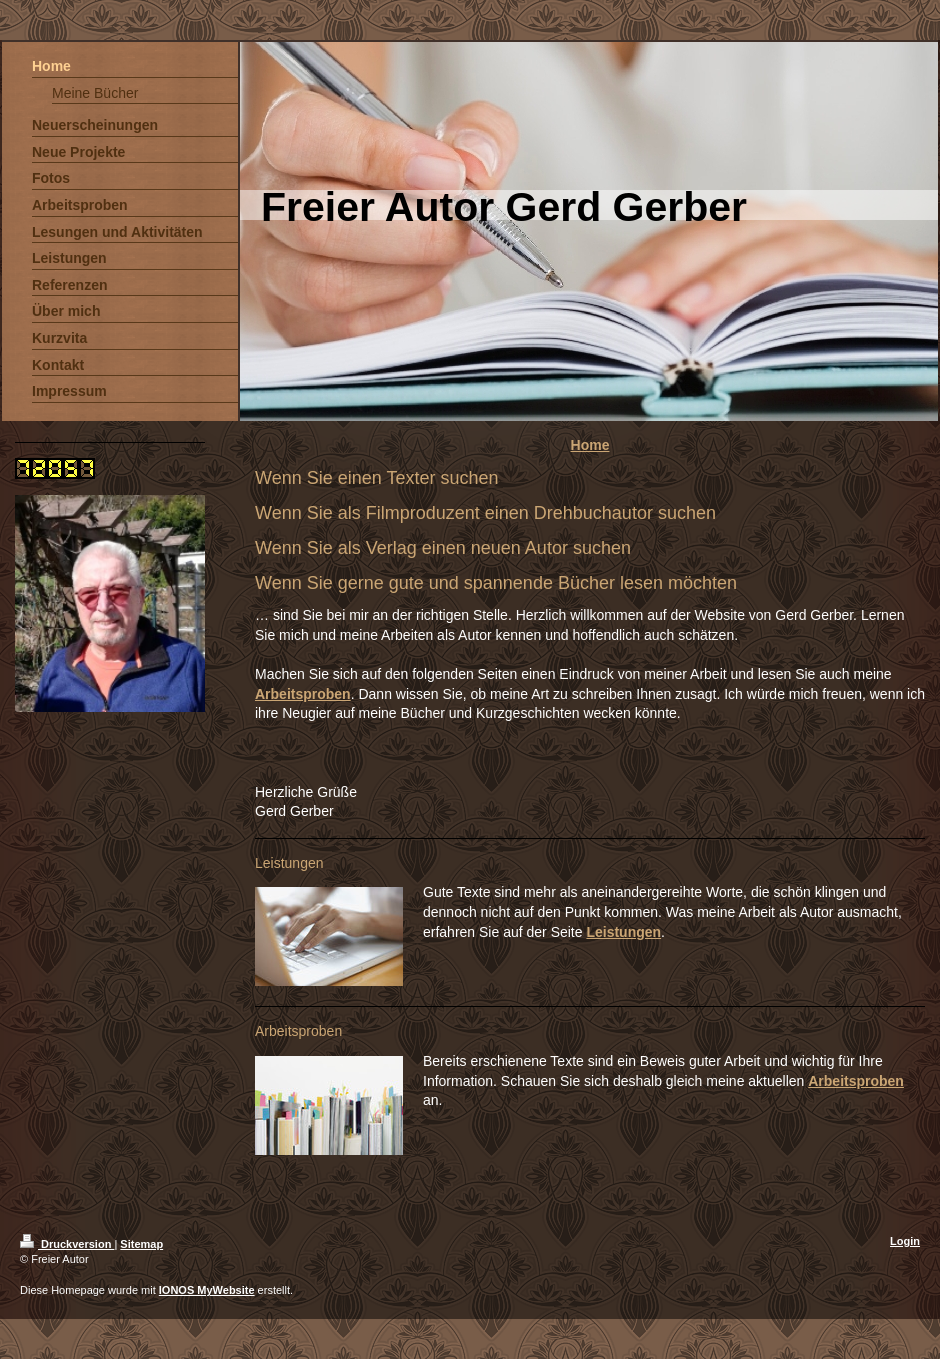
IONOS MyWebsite (207, 1290)
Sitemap (141, 1244)
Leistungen (623, 932)
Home (590, 445)
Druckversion (67, 1244)
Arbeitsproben (303, 694)
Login (905, 1241)
